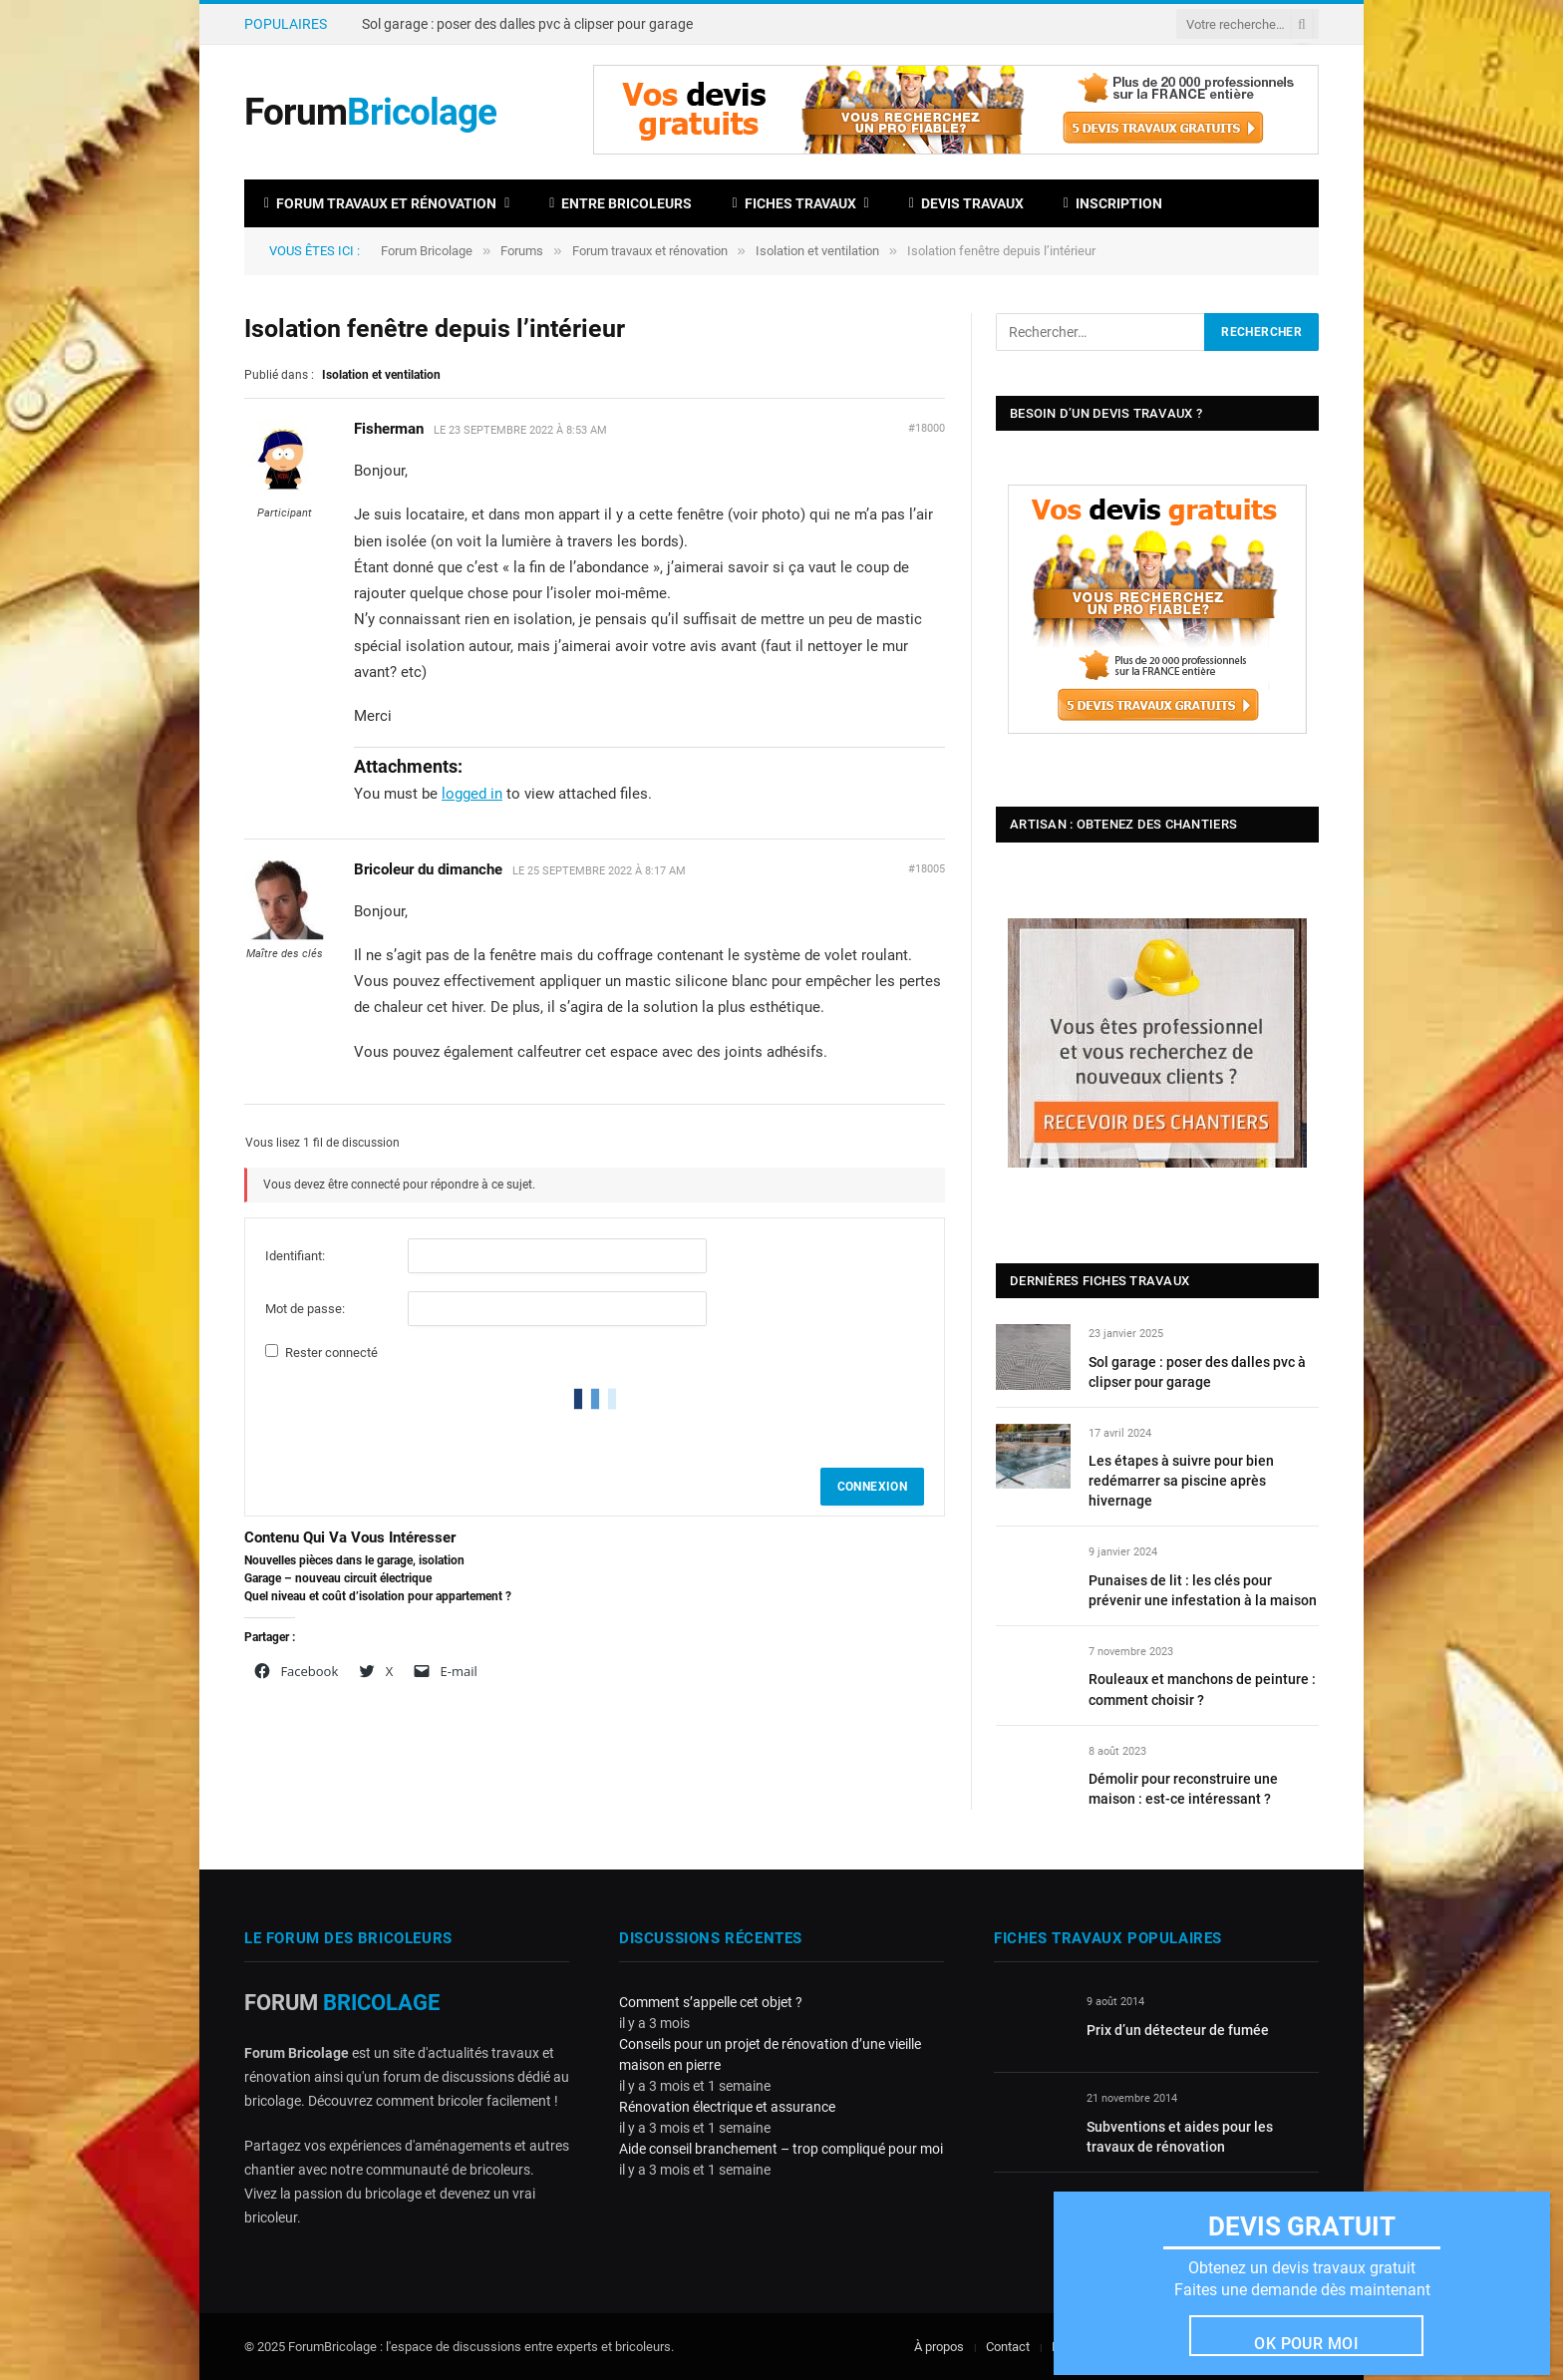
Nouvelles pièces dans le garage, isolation (354, 1560)
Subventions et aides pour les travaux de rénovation (1180, 2137)
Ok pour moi (1306, 2343)
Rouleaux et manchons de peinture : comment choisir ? (1202, 1689)
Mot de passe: (305, 1308)
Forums (521, 250)
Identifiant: (295, 1255)
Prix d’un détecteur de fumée (1178, 2030)
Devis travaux (966, 203)
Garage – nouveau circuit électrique (338, 1578)
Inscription (1113, 203)
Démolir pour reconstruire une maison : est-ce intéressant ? (1183, 1789)
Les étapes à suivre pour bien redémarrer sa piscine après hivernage (1181, 1481)
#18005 (926, 868)
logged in (472, 794)
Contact (1008, 2346)
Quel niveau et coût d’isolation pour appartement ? (377, 1596)
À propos (939, 2346)
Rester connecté (331, 1352)
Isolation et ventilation (817, 250)
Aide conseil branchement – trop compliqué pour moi (781, 2149)
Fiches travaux (793, 203)
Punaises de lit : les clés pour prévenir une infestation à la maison (1203, 1590)
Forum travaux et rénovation (380, 203)
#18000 (926, 428)
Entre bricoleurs (620, 203)
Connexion (872, 1487)
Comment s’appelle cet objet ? (710, 2002)
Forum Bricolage (426, 250)
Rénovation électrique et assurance (727, 2107)
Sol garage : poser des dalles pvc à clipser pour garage (527, 24)
